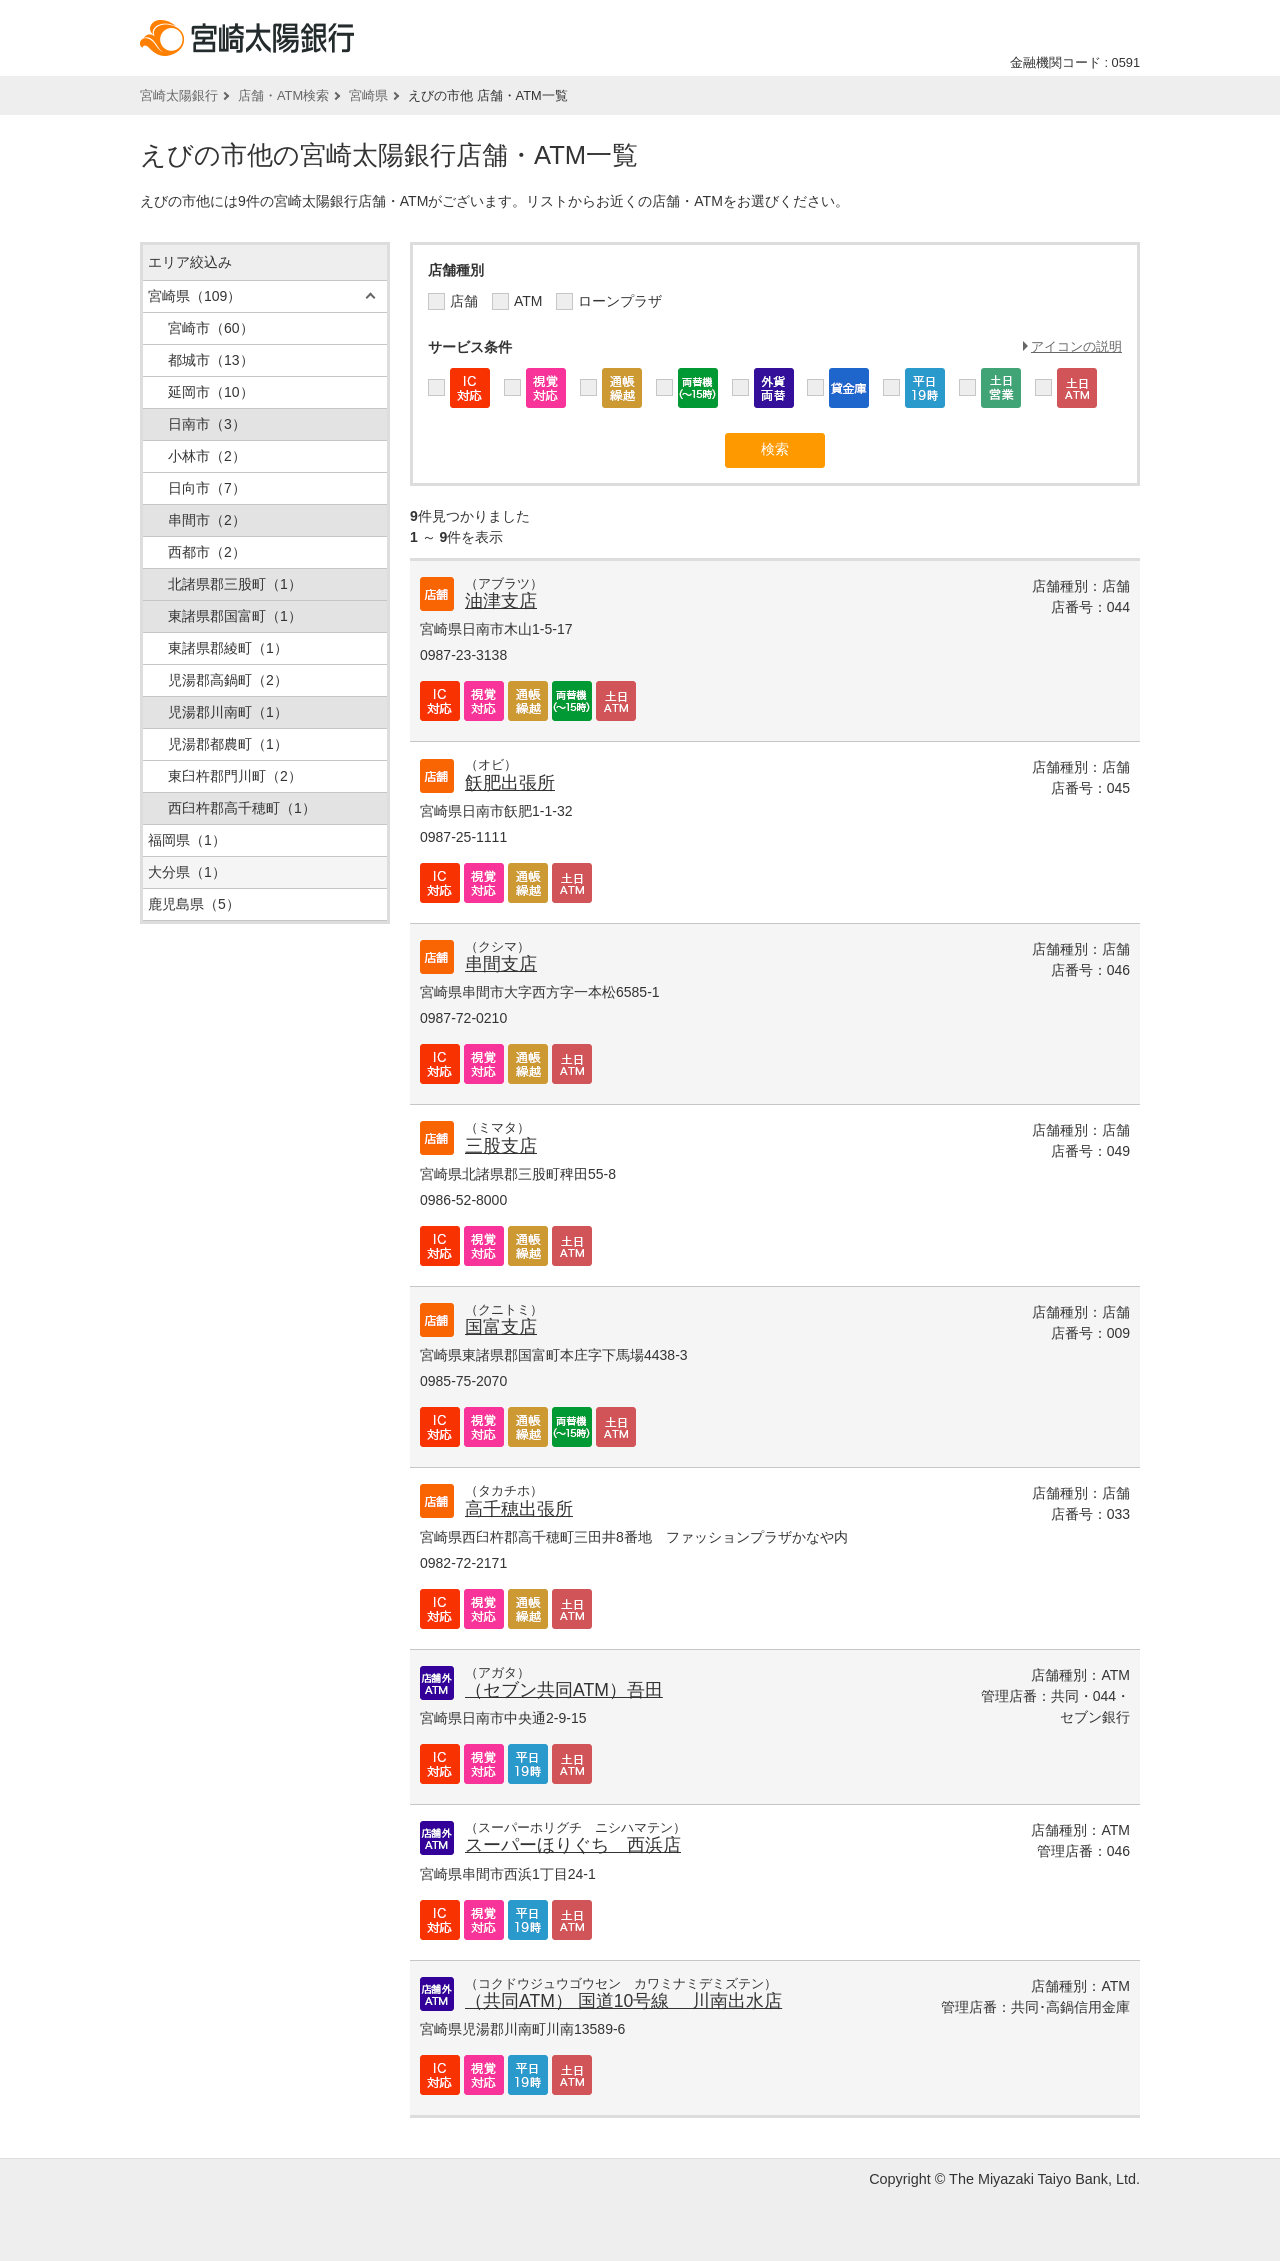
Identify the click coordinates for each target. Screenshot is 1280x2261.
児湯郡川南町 (228, 712)
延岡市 (211, 392)
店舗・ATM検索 (283, 95)
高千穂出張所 (519, 1509)
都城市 (211, 360)
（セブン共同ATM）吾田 (564, 1690)
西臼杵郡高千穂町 (242, 808)
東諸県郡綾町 (228, 648)
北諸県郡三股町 (235, 584)
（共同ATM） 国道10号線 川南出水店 (623, 2001)
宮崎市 (211, 328)
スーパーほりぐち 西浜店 (573, 1845)
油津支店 (501, 601)
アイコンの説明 (1076, 346)
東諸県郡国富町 (235, 616)
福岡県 (187, 840)
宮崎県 (368, 95)
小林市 (207, 456)
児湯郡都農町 (228, 744)
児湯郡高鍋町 (228, 680)
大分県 (187, 872)
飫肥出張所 (510, 783)
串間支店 (501, 964)
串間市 (207, 520)
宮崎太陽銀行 (179, 95)
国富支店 (501, 1327)
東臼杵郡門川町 (235, 776)
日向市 (207, 488)
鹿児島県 (194, 904)
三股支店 (501, 1146)
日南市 (207, 424)
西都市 (207, 552)
